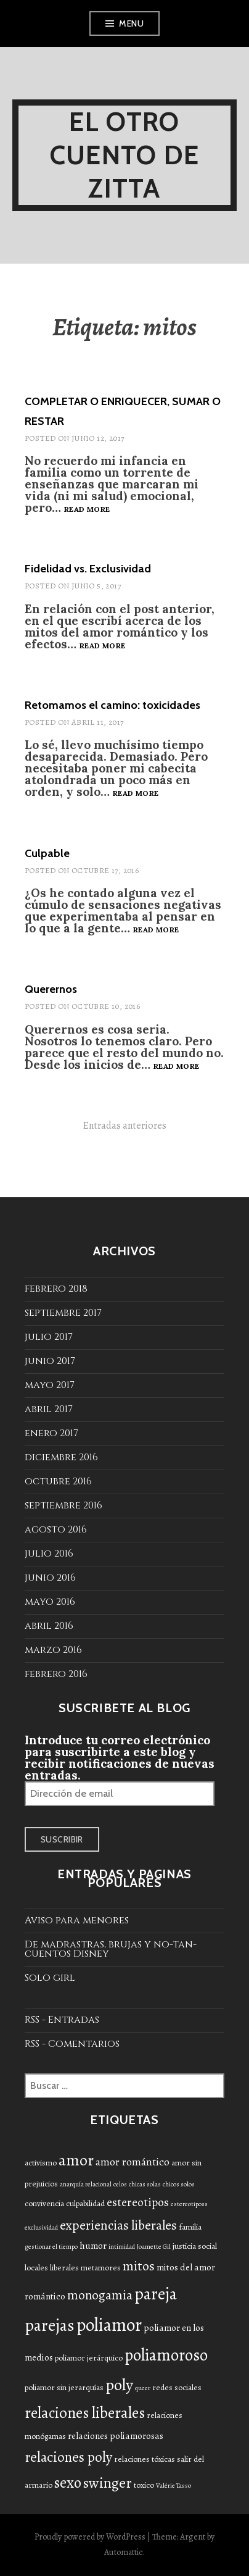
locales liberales (52, 2267)
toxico (144, 2485)
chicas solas (145, 2184)
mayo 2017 (50, 1385)
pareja (155, 2293)
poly (119, 2384)
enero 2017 (51, 1433)
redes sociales (177, 2387)
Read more (87, 509)
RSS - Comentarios (72, 2044)
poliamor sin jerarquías (64, 2387)
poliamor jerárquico (89, 2358)
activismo (41, 2162)
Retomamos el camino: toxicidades (112, 705)
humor (93, 2245)
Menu (131, 23)
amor (76, 2160)
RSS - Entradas (62, 2019)
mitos (139, 2266)
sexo (67, 2482)
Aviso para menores (77, 1920)
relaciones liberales (85, 2412)
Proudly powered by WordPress (90, 2537)
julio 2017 (49, 1337)
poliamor (109, 2324)
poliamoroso (166, 2355)
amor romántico (132, 2161)
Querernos (51, 989)
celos (120, 2184)
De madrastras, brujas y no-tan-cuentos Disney (111, 1949)
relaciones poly (68, 2457)
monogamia (100, 2295)
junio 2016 (50, 1577)
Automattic (123, 2552)
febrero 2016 (56, 1674)
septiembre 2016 (63, 1505)
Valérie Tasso (173, 2485)
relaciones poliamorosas (115, 2436)
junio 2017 (50, 1361)
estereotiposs (189, 2204)
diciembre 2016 (61, 1457)
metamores (101, 2267)
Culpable (47, 853)
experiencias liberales (118, 2225)
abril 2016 (49, 1626)
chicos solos (179, 2184)
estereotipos (138, 2202)
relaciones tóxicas (144, 2459)
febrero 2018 (56, 1288)
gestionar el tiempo (51, 2246)
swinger (107, 2483)
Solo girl (50, 1977)
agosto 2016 (56, 1529)
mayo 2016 (50, 1601)
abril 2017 (49, 1409)
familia (190, 2227)
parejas (50, 2325)
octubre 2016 (58, 1481)
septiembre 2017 (63, 1312)
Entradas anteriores (124, 1125)
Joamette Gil (154, 2246)
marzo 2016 (53, 1650)
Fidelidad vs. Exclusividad (88, 568)
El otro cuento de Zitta (125, 155)
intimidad (121, 2246)
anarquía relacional (86, 2184)
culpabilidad (85, 2203)
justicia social (195, 2246)
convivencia (44, 2203)
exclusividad (41, 2227)
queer (142, 2388)
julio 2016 (49, 1553)
